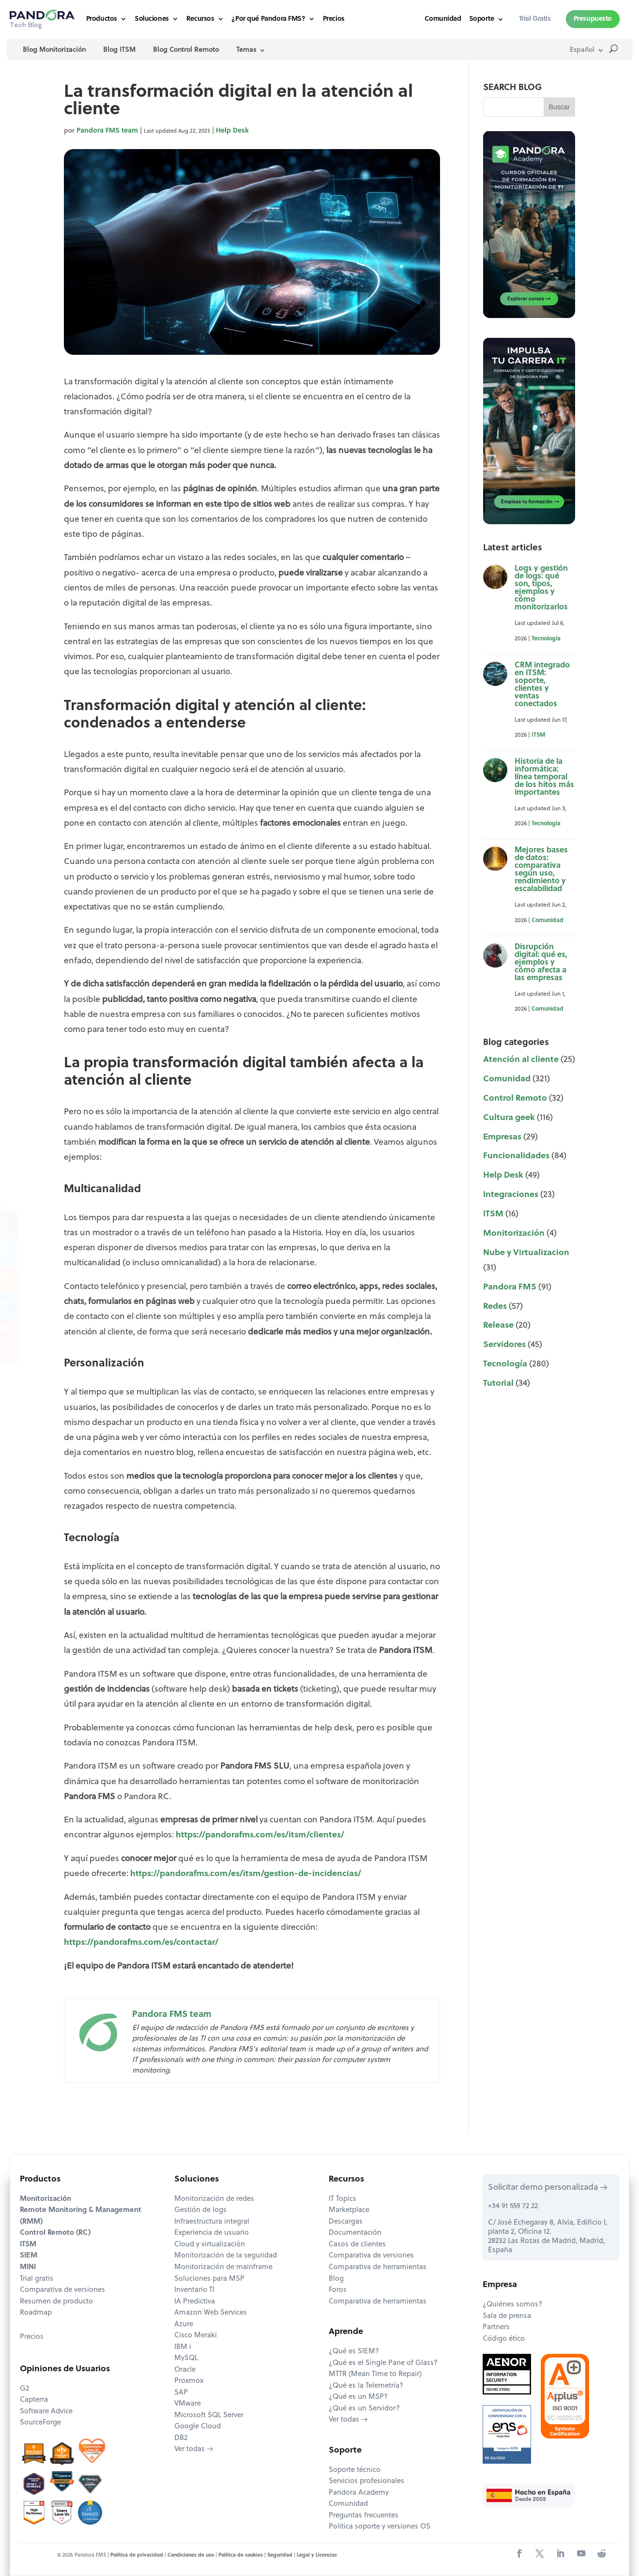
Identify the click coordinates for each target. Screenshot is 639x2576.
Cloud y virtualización (209, 2245)
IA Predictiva (194, 2302)
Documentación (355, 2233)
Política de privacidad (136, 2555)
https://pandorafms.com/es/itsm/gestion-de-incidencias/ (244, 1874)
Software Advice (46, 2412)
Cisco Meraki (195, 2336)
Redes (495, 1306)
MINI (28, 2267)
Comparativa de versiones (62, 2290)
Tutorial (498, 1383)
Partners (496, 2327)
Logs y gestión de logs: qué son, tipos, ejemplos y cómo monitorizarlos (541, 588)
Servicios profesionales (366, 2481)
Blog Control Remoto (186, 50)
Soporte (481, 19)
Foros (338, 2290)
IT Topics (342, 2199)
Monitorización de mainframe (223, 2267)
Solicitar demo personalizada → (548, 2187)
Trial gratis (36, 2279)
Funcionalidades (516, 1156)
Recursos (200, 19)
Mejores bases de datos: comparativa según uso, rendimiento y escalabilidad (541, 870)
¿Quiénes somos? (512, 2305)
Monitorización (514, 1233)
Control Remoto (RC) (55, 2233)
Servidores (504, 1344)
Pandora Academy (359, 2493)
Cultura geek (509, 1117)
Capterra (34, 2400)
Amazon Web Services (210, 2313)
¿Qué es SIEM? (354, 2352)
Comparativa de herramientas (377, 2267)
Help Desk (232, 131)
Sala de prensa (507, 2316)
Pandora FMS (509, 1287)
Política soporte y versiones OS (379, 2527)
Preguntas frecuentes (363, 2516)
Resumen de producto (56, 2302)
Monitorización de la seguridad (225, 2256)
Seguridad (279, 2555)
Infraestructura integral (211, 2222)
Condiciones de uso (190, 2555)
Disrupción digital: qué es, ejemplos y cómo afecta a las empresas (541, 963)
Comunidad (443, 19)
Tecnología (546, 639)
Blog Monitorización (54, 50)
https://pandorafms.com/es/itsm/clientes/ (260, 1835)
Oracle (185, 2370)
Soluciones (152, 19)
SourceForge (40, 2423)
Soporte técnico (354, 2470)
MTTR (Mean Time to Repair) (375, 2374)
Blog (336, 2279)
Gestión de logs (200, 2210)
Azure (183, 2324)
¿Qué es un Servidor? (364, 2409)
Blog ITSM (119, 50)
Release (498, 1325)
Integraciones (510, 1194)
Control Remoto (515, 1098)
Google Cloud (197, 2427)
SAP (181, 2393)
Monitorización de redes (214, 2199)
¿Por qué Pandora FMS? (268, 19)
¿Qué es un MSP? (358, 2397)
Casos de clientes (357, 2245)
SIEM (28, 2256)
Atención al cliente (521, 1059)
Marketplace (349, 2210)
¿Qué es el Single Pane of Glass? (383, 2363)
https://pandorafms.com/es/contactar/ (141, 1942)
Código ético (504, 2339)
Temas (246, 50)
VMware (187, 2404)
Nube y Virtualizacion (526, 1253)
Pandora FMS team (107, 131)
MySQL (186, 2358)
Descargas (346, 2222)
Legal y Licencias (317, 2555)
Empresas (502, 1137)
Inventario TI (194, 2290)
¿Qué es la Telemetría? (366, 2386)
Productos (101, 19)
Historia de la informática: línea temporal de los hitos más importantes (544, 777)
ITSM (538, 735)
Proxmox (188, 2381)
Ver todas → (193, 2449)
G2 (24, 2389)
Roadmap (36, 2313)
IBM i (182, 2347)
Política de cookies (240, 2555)
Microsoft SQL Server (208, 2415)
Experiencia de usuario (211, 2233)
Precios (334, 19)
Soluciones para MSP (209, 2279)
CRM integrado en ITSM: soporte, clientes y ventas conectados (542, 685)
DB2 (180, 2438)
